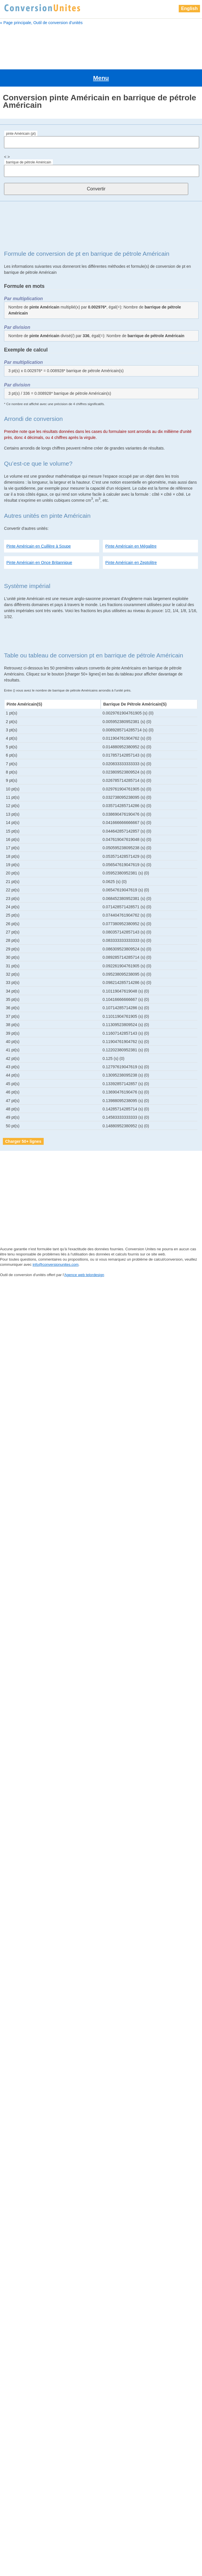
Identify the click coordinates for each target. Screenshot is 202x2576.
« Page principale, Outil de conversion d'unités (41, 22)
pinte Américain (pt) (21, 110)
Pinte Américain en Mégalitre (131, 523)
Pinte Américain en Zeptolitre (131, 539)
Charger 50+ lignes (23, 1118)
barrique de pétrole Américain (28, 139)
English (189, 8)
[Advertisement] (101, 45)
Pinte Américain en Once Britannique (39, 539)
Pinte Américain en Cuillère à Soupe (38, 523)
